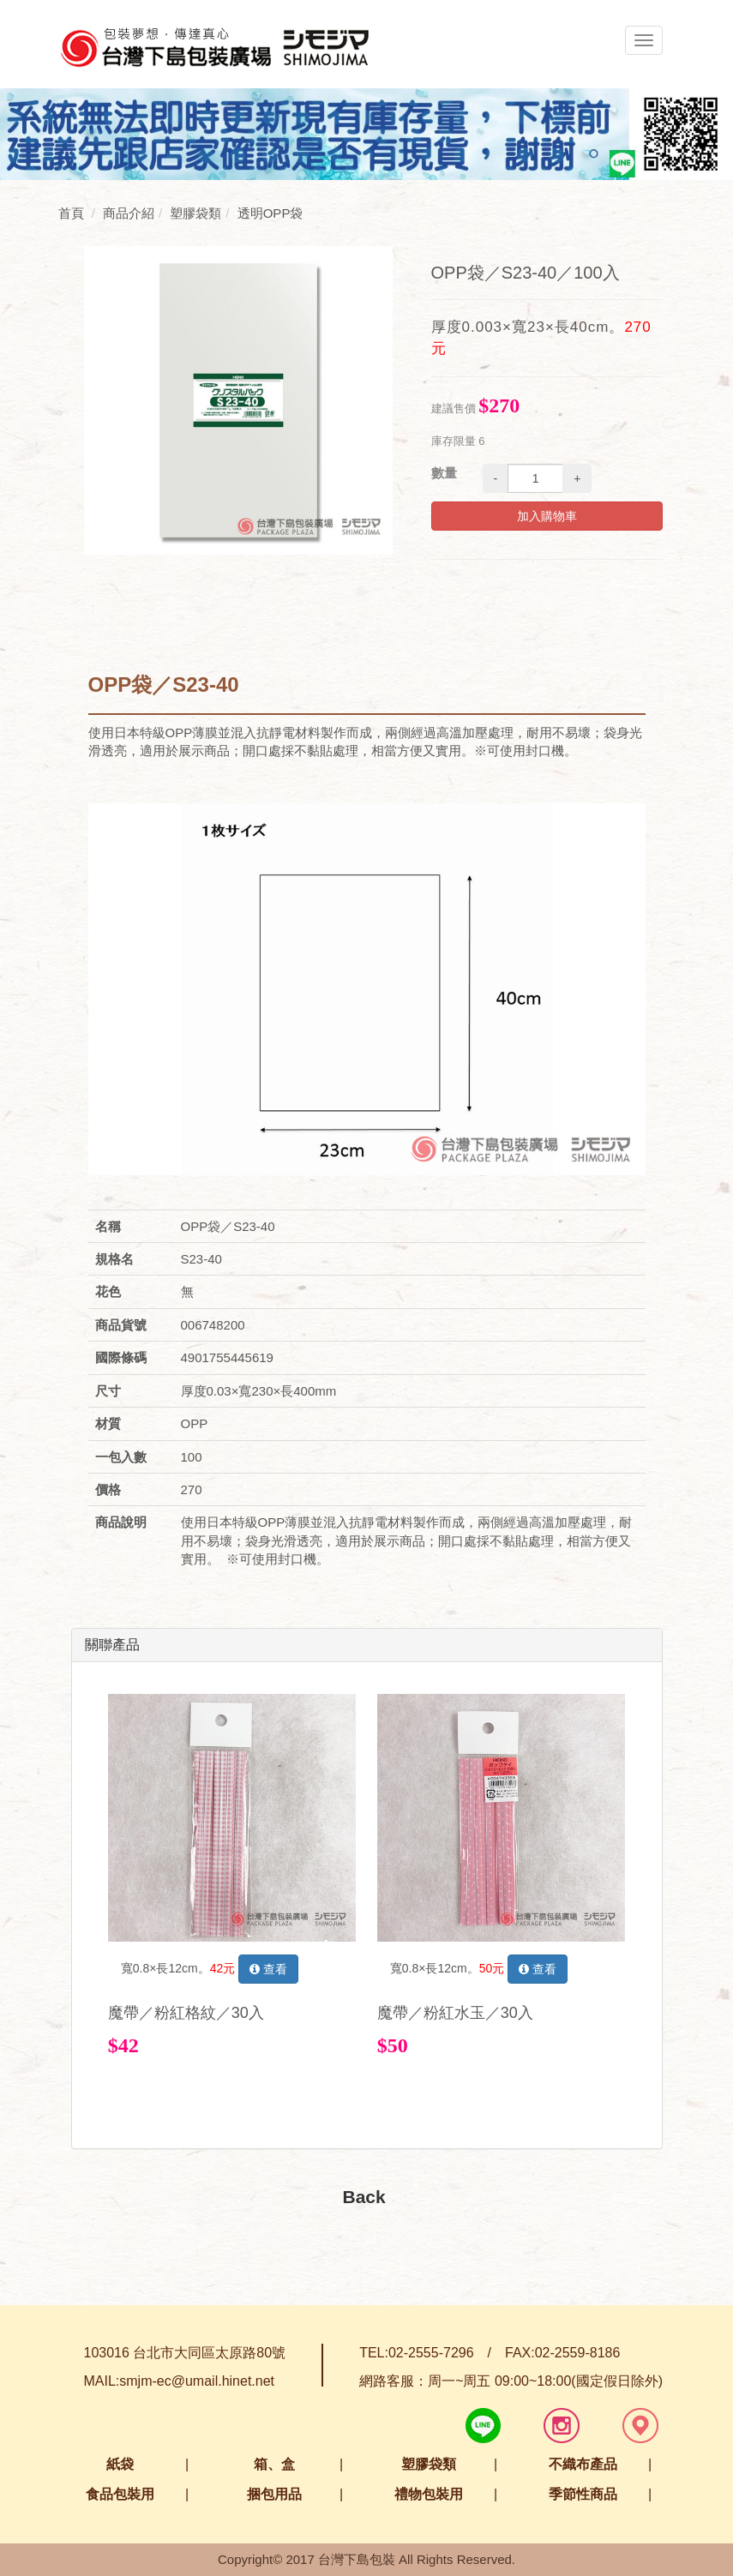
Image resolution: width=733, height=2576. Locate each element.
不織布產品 (583, 2464)
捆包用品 (274, 2494)
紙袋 (120, 2464)
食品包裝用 (120, 2494)
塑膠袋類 (428, 2464)
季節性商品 (583, 2494)
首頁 (71, 213)
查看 (268, 1969)
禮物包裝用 (428, 2494)
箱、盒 (274, 2464)
